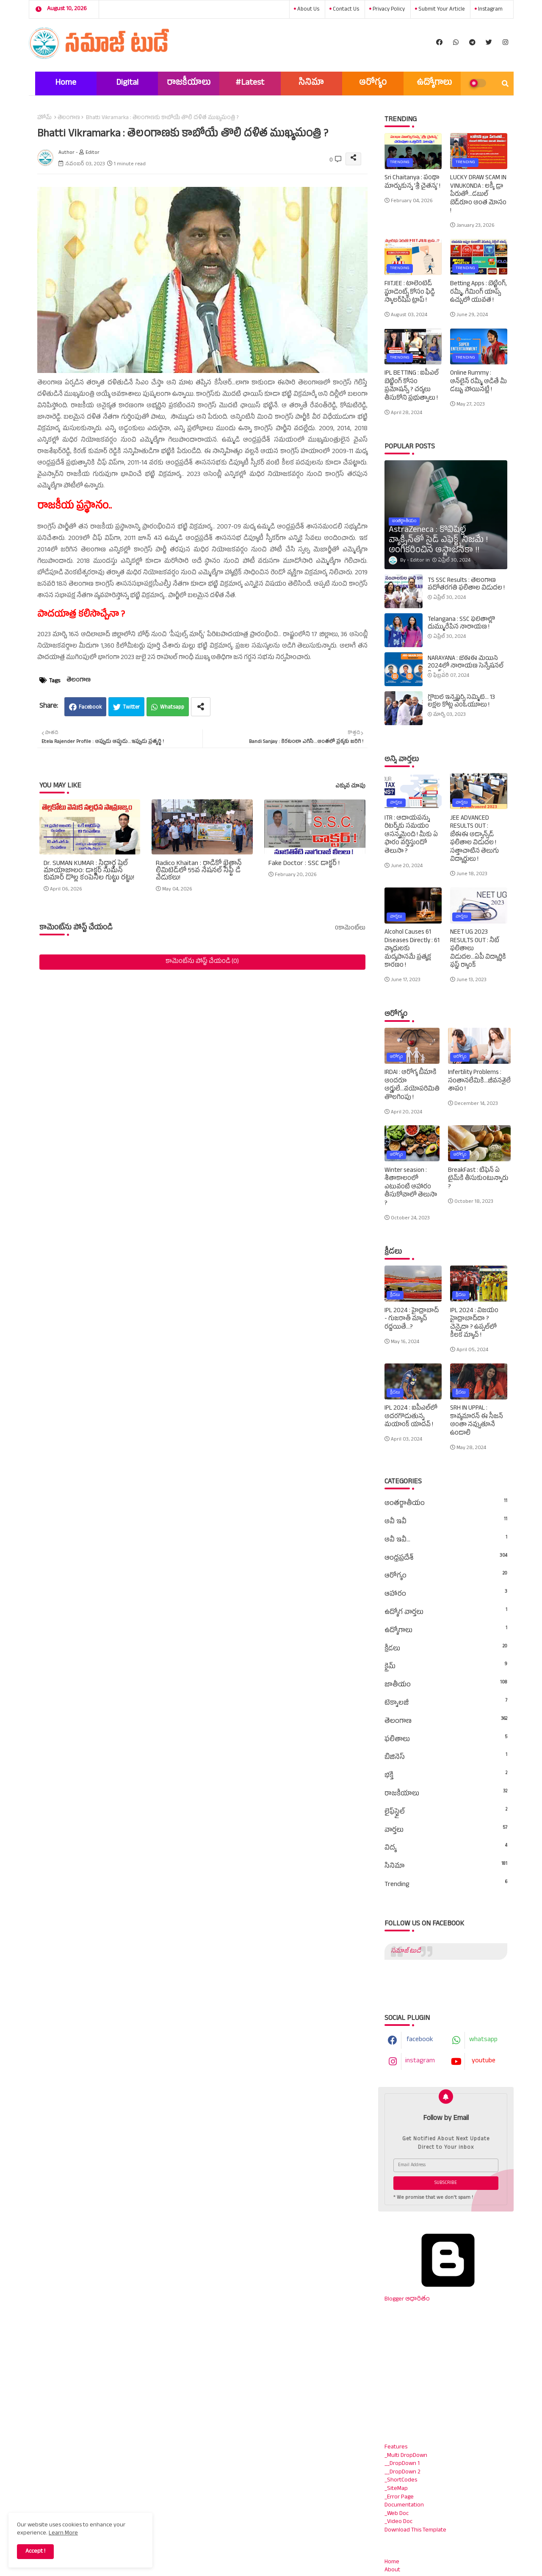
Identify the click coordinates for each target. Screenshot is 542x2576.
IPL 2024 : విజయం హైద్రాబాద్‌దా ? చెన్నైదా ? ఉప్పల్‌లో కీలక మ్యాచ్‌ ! (474, 1323)
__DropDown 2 (402, 2472)
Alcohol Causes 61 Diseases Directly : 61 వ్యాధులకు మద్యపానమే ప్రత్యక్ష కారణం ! (412, 949)
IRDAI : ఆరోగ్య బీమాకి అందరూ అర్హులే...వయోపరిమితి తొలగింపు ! (412, 1085)
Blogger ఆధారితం (448, 2295)
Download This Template (415, 2530)
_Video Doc (398, 2522)
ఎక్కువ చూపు (350, 787)
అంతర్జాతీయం (445, 1503)
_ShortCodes (400, 2480)
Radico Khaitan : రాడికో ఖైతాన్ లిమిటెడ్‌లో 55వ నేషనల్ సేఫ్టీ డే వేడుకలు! (199, 871)
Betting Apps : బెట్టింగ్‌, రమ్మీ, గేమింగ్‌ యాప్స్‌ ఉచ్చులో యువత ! (478, 292)
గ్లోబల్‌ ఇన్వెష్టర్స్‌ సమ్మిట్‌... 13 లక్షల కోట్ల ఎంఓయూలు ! (461, 701)
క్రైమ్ (445, 1666)
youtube (483, 2061)
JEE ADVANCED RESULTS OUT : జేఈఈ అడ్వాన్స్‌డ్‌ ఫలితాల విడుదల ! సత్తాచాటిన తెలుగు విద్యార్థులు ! (474, 839)
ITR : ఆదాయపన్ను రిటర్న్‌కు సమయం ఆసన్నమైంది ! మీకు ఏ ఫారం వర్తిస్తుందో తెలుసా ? (411, 835)
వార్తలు (445, 1830)
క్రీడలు (445, 1649)
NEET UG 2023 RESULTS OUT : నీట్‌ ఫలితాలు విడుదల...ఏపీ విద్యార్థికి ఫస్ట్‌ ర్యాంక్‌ (478, 949)
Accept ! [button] (35, 2551)
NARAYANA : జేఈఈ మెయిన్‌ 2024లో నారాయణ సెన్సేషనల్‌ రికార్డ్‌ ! (465, 666)
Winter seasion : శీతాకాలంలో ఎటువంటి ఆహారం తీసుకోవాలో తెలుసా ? (410, 1187)
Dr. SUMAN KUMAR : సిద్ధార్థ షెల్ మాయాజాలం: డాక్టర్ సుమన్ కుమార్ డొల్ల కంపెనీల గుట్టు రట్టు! (89, 871)
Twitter (131, 708)
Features (395, 2447)
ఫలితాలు (445, 1739)
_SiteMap (396, 2488)
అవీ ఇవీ (445, 1521)
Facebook (90, 708)
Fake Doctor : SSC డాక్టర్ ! (304, 864)
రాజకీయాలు (188, 83)
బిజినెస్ (445, 1757)
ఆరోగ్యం (373, 83)
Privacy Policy (388, 10)
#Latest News (249, 86)
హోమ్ (44, 118)
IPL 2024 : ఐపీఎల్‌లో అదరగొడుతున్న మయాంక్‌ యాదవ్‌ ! (410, 1417)
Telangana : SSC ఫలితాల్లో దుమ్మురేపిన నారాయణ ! (461, 623)
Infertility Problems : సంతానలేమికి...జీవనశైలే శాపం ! (479, 1081)
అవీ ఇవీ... (445, 1540)
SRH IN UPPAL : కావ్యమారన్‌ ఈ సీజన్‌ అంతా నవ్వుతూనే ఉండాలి (476, 1421)
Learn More (63, 2533)
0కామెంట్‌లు (350, 928)
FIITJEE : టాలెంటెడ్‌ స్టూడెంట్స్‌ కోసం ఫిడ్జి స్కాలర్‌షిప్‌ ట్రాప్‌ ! (409, 292)
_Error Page (399, 2497)
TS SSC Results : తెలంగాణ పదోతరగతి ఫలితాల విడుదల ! (466, 585)
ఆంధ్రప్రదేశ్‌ (445, 1558)
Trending (445, 1884)
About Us (307, 10)
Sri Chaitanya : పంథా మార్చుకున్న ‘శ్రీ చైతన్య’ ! (412, 182)
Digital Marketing (127, 86)
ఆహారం (445, 1594)
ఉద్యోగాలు (434, 83)
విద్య (445, 1848)
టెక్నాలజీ (445, 1703)
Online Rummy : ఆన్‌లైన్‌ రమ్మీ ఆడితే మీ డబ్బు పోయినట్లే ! (478, 382)
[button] (505, 83)
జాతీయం (445, 1685)
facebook (420, 2040)
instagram (490, 10)
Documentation (404, 2505)
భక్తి (445, 1775)
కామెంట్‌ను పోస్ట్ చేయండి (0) (202, 962)
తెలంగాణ (69, 118)
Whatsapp (172, 708)
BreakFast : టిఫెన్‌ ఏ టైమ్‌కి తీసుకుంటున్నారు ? (478, 1179)
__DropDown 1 (402, 2463)
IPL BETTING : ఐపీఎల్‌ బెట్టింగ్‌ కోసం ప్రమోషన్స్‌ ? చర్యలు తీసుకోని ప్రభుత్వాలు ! (411, 386)
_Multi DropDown (405, 2455)
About (392, 2570)
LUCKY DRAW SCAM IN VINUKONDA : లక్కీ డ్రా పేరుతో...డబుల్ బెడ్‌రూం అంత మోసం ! (478, 195)
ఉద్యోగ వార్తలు (445, 1612)
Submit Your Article (441, 10)
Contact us (345, 10)
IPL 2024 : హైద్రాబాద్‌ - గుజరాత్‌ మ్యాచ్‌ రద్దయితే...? (411, 1319)
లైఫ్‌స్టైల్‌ (445, 1812)
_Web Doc (396, 2513)
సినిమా (311, 83)
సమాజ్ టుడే (405, 1951)
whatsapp (483, 2040)
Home (65, 83)
